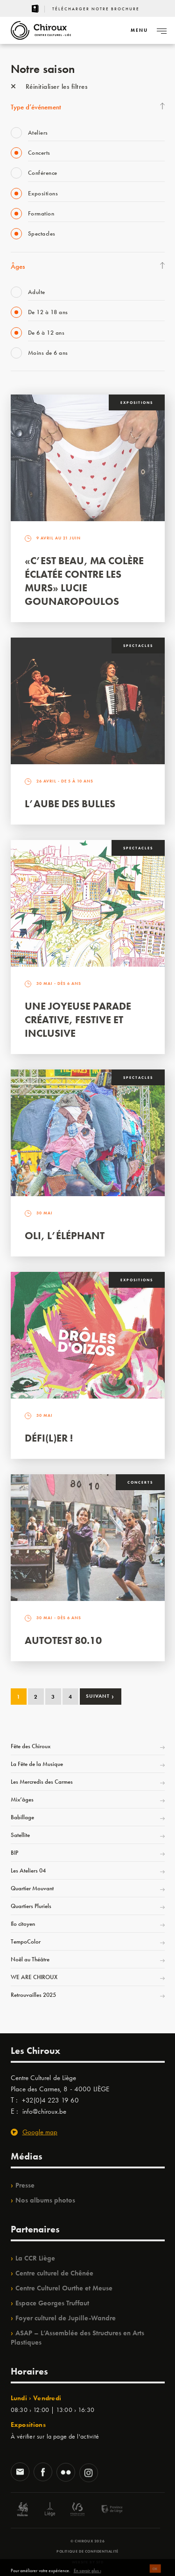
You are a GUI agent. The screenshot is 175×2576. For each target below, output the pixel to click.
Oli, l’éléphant (65, 1235)
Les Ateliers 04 (28, 1870)
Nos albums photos (45, 2200)
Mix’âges (22, 1799)
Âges (18, 266)
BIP (14, 1853)
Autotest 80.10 (63, 1640)
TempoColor (26, 1941)
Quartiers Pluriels (31, 1906)
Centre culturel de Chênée (54, 2273)
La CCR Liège (35, 2258)
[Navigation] (139, 30)
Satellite (20, 1835)
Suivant (100, 1696)
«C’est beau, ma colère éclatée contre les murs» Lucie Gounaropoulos (84, 581)
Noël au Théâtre (30, 1959)
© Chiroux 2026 (87, 2541)
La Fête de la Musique (37, 1764)
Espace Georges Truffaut (52, 2303)
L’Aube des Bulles (70, 804)
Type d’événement (36, 107)
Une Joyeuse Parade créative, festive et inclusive (78, 1019)
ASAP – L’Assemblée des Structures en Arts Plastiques (77, 2337)
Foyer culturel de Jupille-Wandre (65, 2318)
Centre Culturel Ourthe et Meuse (63, 2288)
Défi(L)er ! (49, 1438)
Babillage (22, 1817)
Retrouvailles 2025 (33, 1995)
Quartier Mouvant (32, 1888)
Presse (25, 2185)
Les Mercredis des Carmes (42, 1782)
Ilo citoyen (23, 1924)
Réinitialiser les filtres (49, 86)
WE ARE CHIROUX (34, 1977)
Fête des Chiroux (30, 1746)
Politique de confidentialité (87, 2551)
